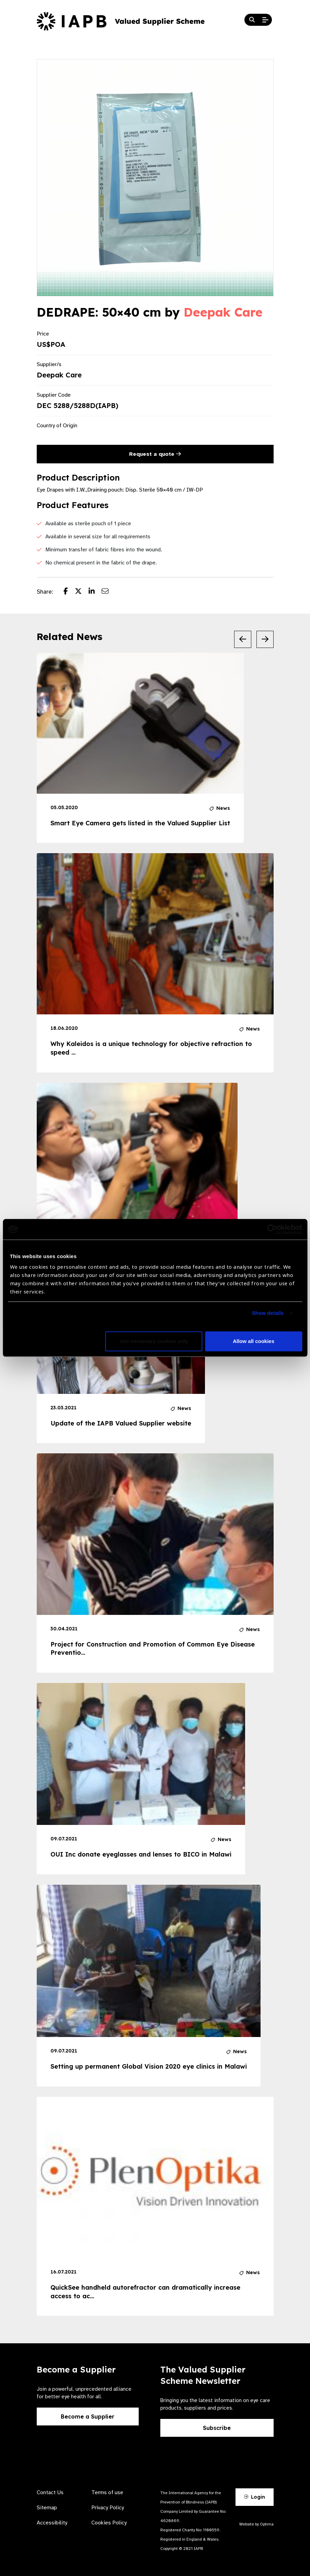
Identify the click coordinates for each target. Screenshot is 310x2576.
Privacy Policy (107, 2507)
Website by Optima (256, 2524)
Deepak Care (223, 312)
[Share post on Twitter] (82, 592)
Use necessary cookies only (153, 1341)
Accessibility (52, 2522)
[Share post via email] (108, 592)
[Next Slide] (265, 639)
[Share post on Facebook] (69, 592)
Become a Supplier (87, 2416)
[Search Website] (252, 19)
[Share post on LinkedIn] (95, 592)
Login (254, 2497)
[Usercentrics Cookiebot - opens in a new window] (272, 1229)
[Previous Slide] (242, 639)
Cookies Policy (109, 2522)
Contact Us (50, 2492)
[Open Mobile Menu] (265, 20)
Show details (268, 1313)
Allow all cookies (253, 1341)
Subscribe (217, 2427)
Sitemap (47, 2507)
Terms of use (107, 2492)
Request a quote (155, 454)
